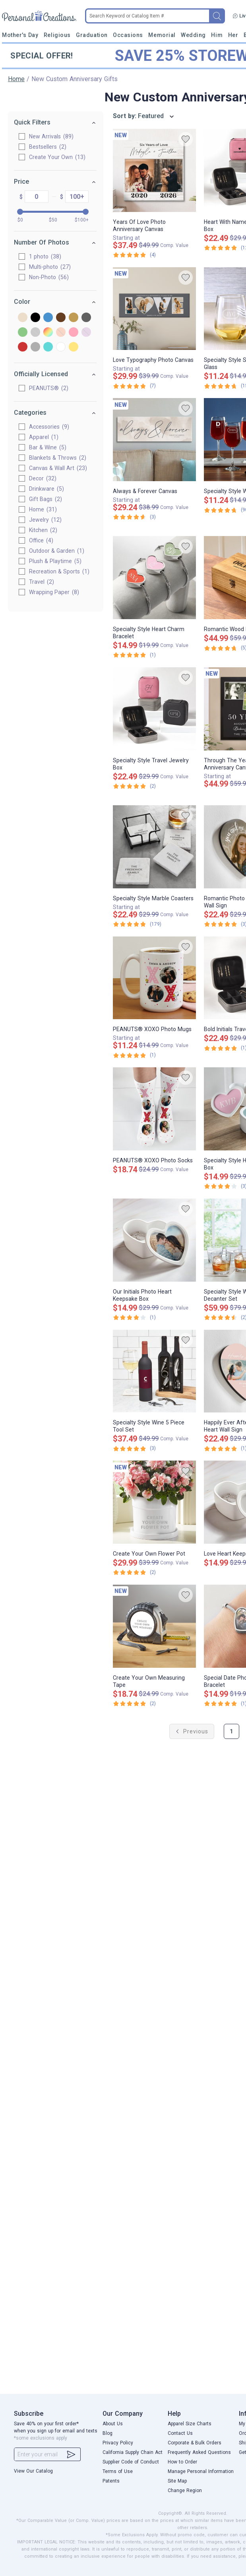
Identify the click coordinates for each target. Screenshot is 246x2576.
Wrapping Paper (54, 592)
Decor (43, 478)
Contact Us (180, 2433)
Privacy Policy (118, 2443)
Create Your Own (57, 157)
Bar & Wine (48, 447)
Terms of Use (118, 2471)
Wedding (193, 35)
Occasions (128, 35)
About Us (113, 2423)
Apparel (44, 437)
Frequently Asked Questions (199, 2452)
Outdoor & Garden (57, 551)
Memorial (161, 35)
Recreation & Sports (59, 571)
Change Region (185, 2490)
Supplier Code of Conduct (131, 2462)
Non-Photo (49, 277)
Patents (111, 2481)
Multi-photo (50, 267)
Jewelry (45, 520)
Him (217, 35)
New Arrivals (51, 136)
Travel (41, 582)
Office (41, 540)
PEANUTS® (49, 388)
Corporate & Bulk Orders (194, 2443)
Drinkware (46, 489)
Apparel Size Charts (189, 2423)
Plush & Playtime (55, 561)
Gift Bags (45, 499)
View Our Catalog (33, 2471)
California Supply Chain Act (133, 2452)
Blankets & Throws (58, 458)
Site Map (177, 2481)
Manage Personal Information (201, 2471)
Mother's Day (20, 35)
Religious (57, 35)
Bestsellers (48, 147)
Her (233, 35)
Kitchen (43, 530)
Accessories (49, 427)
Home (16, 79)
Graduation (91, 35)
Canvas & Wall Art (58, 468)
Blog (107, 2433)
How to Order (182, 2462)
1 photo (45, 256)
